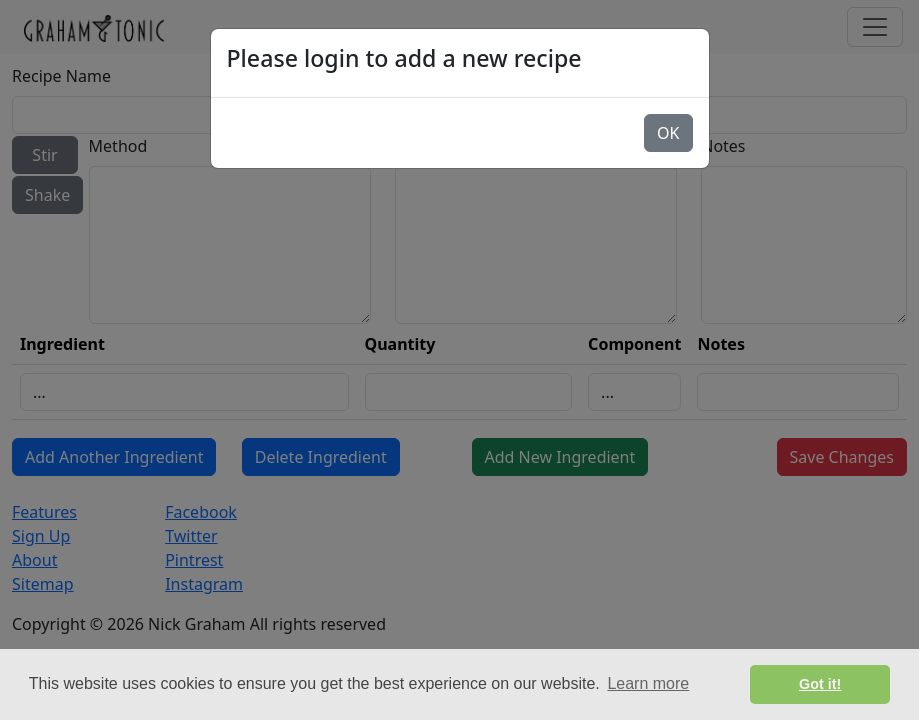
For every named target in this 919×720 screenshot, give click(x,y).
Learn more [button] (648, 683)
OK (668, 133)
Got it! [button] (820, 684)
